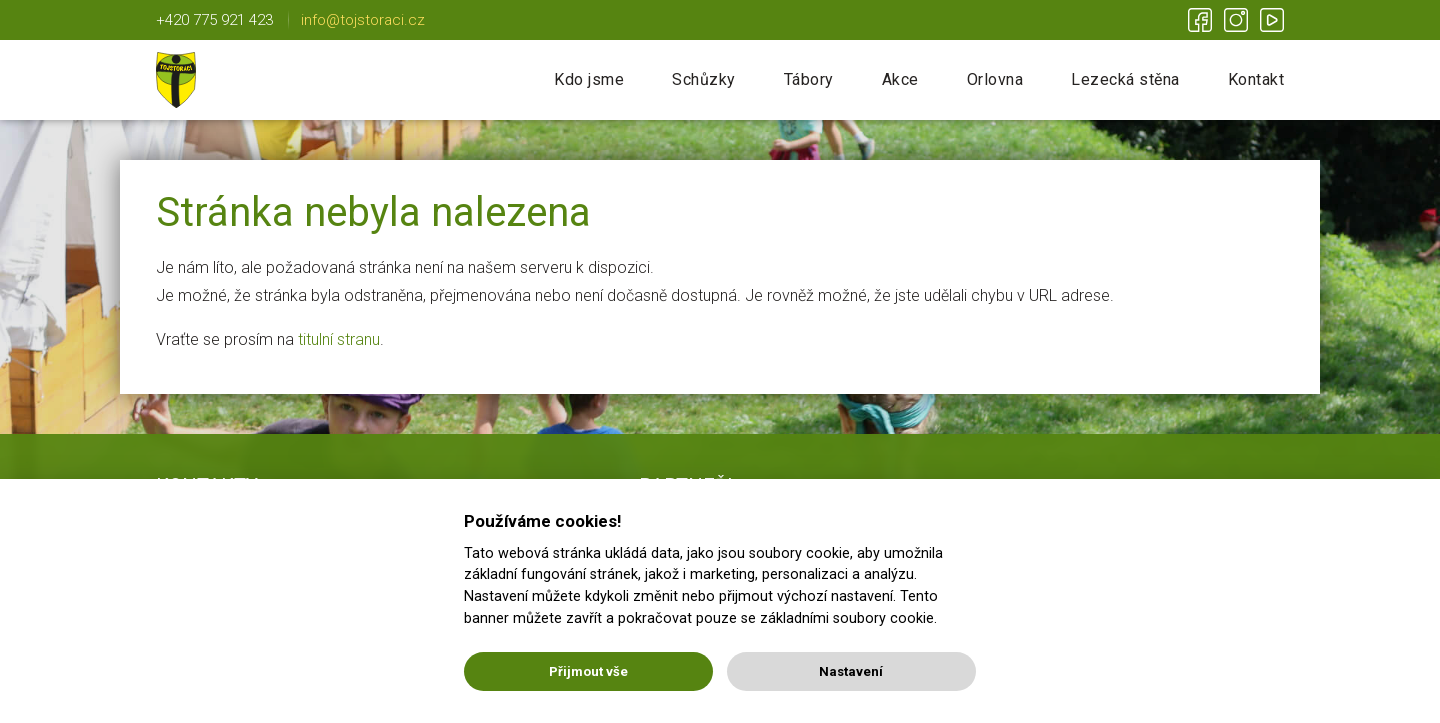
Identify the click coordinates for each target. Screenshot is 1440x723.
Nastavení (851, 671)
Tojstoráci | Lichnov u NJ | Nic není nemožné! (176, 80)
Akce (900, 79)
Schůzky (704, 79)
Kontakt (1256, 79)
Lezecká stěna (1125, 79)
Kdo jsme (589, 79)
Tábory (809, 79)
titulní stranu (339, 339)
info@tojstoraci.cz (363, 20)
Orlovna (995, 79)
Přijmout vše (588, 671)
